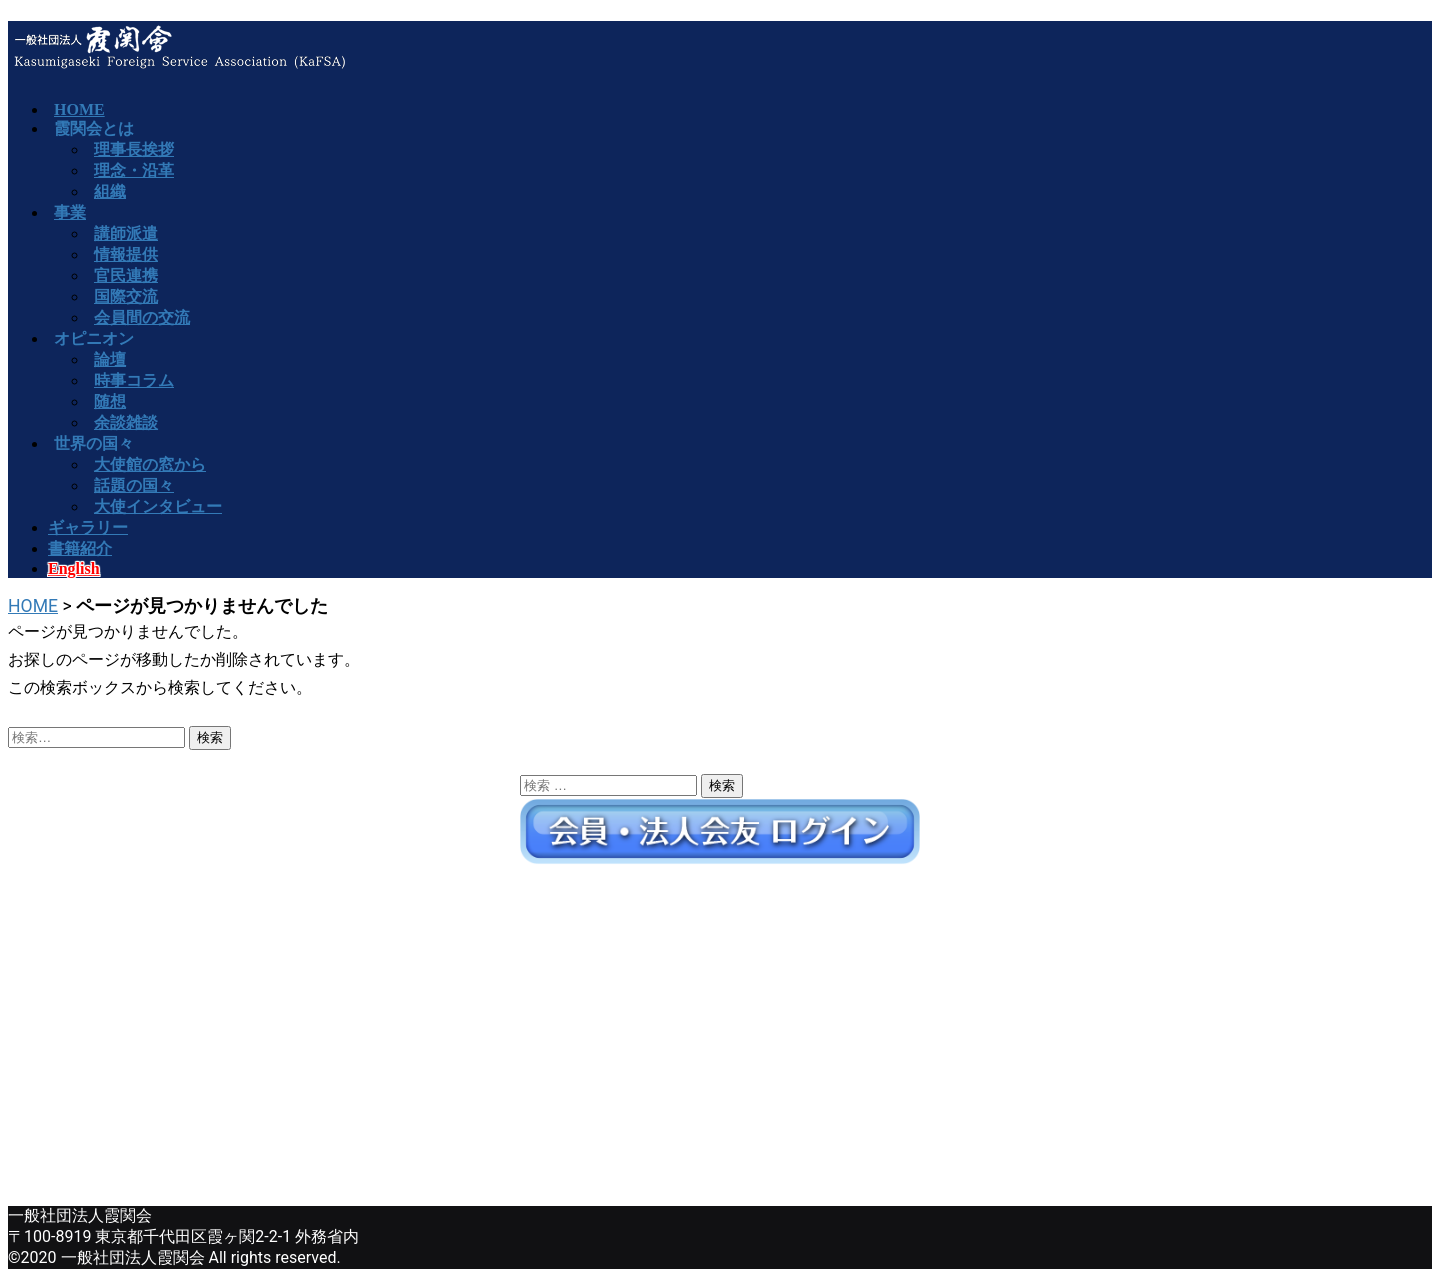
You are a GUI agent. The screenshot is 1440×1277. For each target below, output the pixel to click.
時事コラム (134, 380)
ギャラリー (88, 527)
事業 (70, 212)
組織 (110, 191)
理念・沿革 (134, 170)
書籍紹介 (80, 548)
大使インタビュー (158, 506)
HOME (33, 606)
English (74, 568)
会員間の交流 (142, 317)
